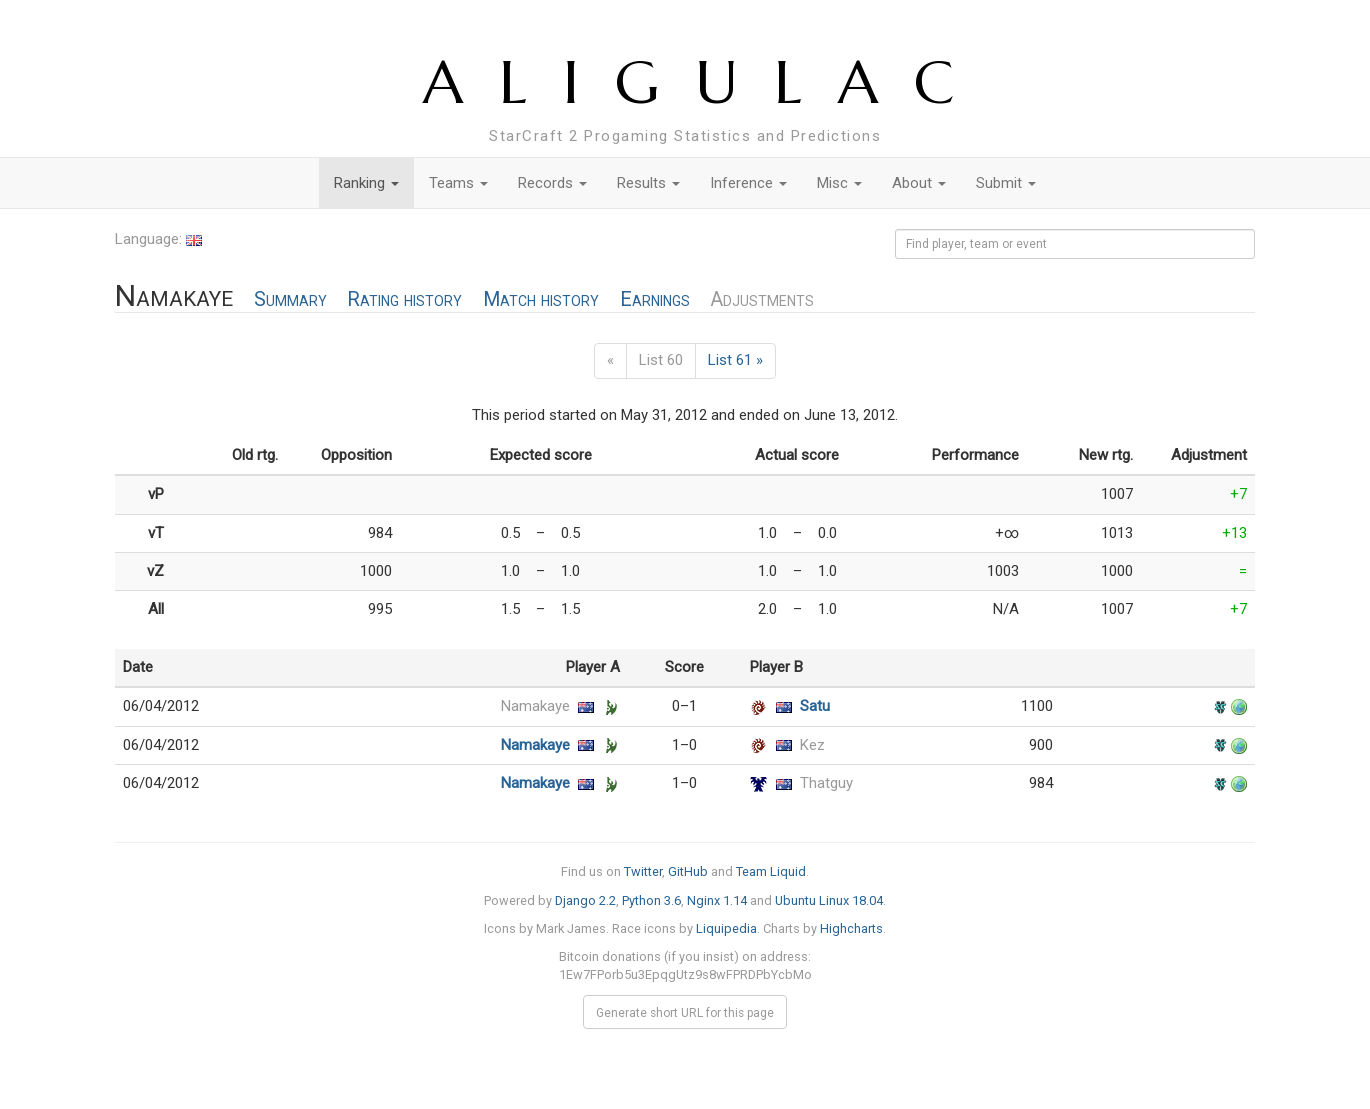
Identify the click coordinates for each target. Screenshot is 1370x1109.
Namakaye (535, 706)
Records (552, 183)
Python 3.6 (651, 900)
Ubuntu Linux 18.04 (829, 900)
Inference (748, 183)
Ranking (366, 183)
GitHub (688, 871)
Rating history (404, 299)
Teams (458, 183)
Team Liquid (771, 871)
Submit (1006, 183)
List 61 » (735, 360)
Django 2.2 (585, 900)
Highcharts (851, 928)
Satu (815, 706)
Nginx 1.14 (717, 900)
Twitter (643, 871)
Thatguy (826, 783)
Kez (812, 745)
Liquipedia (726, 928)
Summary (290, 299)
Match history (541, 299)
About (919, 183)
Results (648, 183)
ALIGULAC (706, 82)
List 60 (661, 360)
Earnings (655, 299)
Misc (839, 183)
